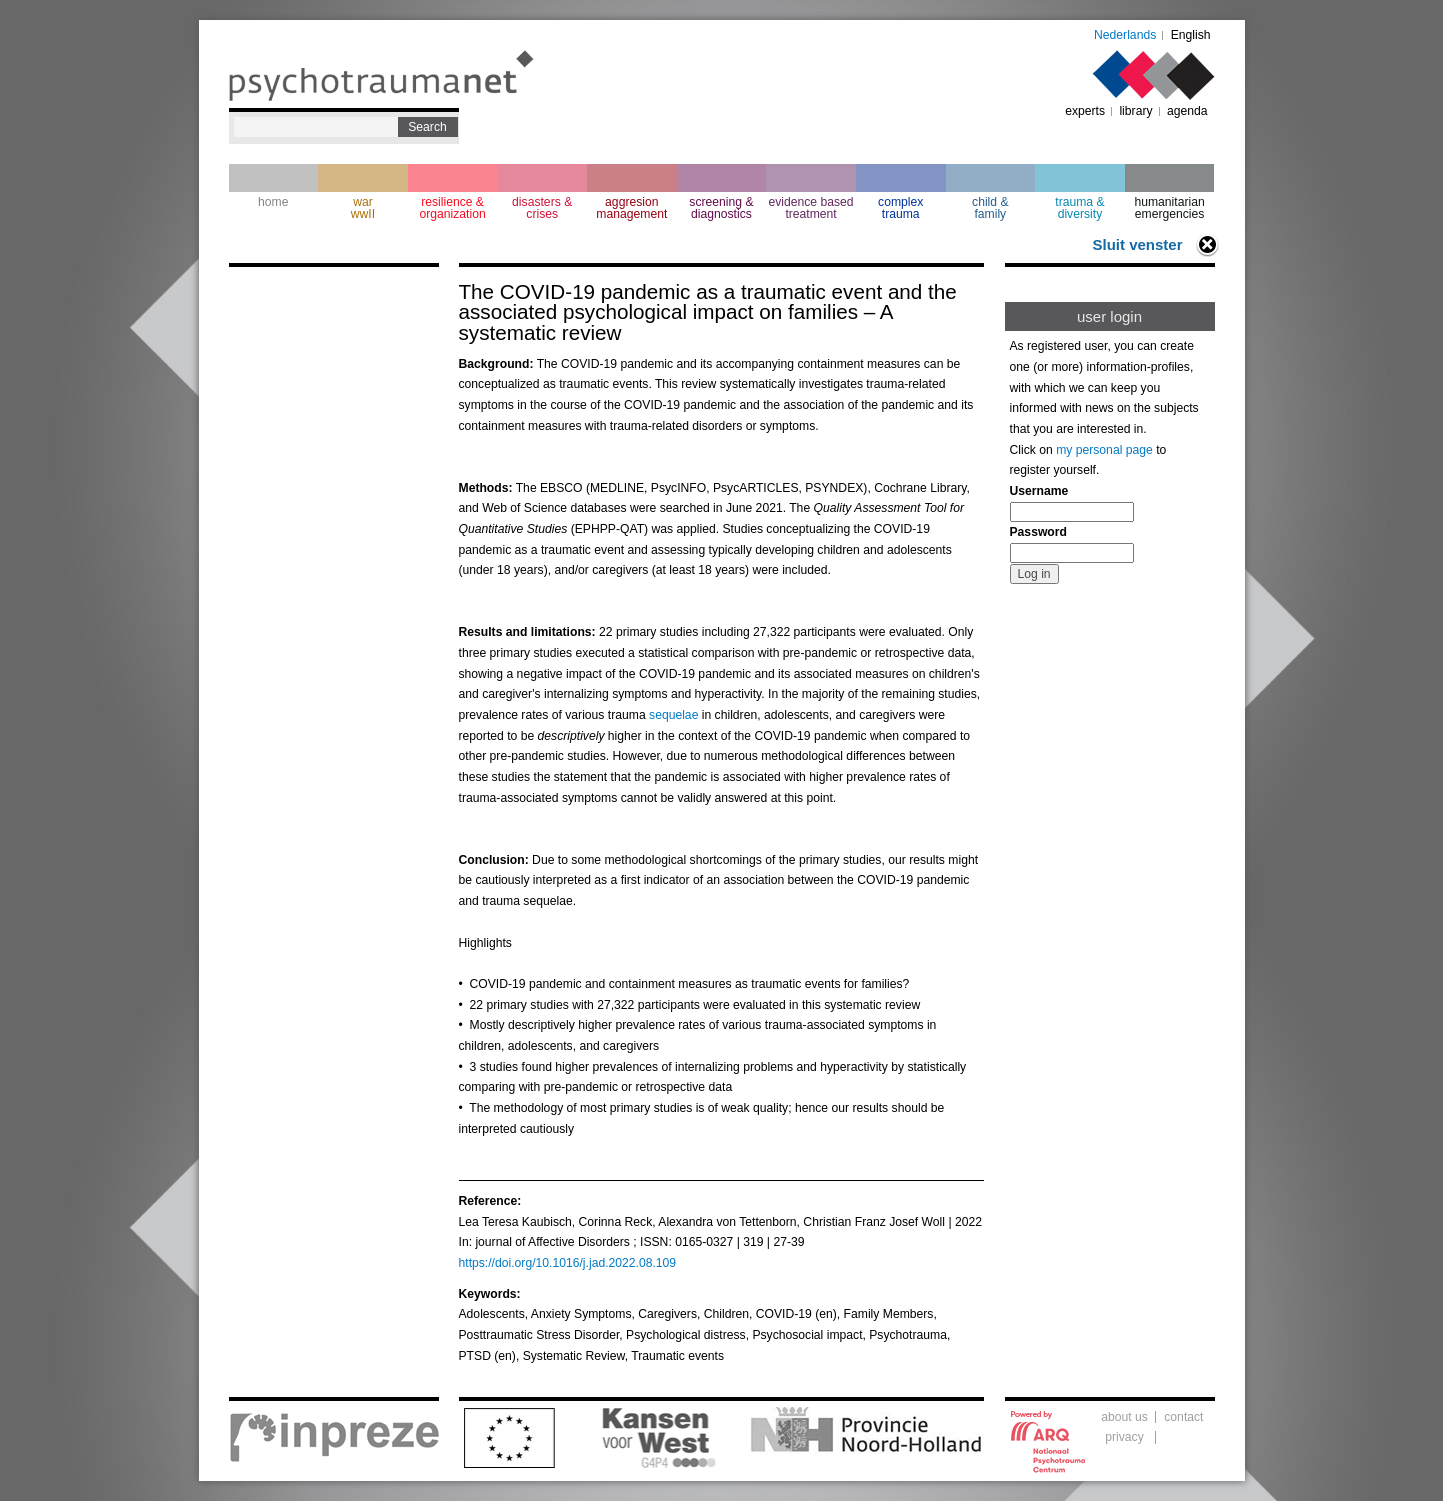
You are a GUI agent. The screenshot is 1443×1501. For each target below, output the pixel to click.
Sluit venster (1137, 244)
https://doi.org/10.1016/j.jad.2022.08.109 (568, 1263)
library (1135, 111)
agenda (1187, 111)
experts (1085, 111)
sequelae (673, 715)
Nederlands (1125, 35)
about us (1124, 1417)
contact (1183, 1417)
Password (1038, 532)
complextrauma (900, 208)
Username (1039, 491)
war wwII (363, 208)
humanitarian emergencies (1169, 208)
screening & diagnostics (721, 208)
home (273, 202)
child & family (990, 208)
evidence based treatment (810, 208)
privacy (1124, 1437)
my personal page (1104, 450)
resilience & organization (452, 208)
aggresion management (631, 208)
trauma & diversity (1079, 208)
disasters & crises (542, 208)
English (1191, 35)
